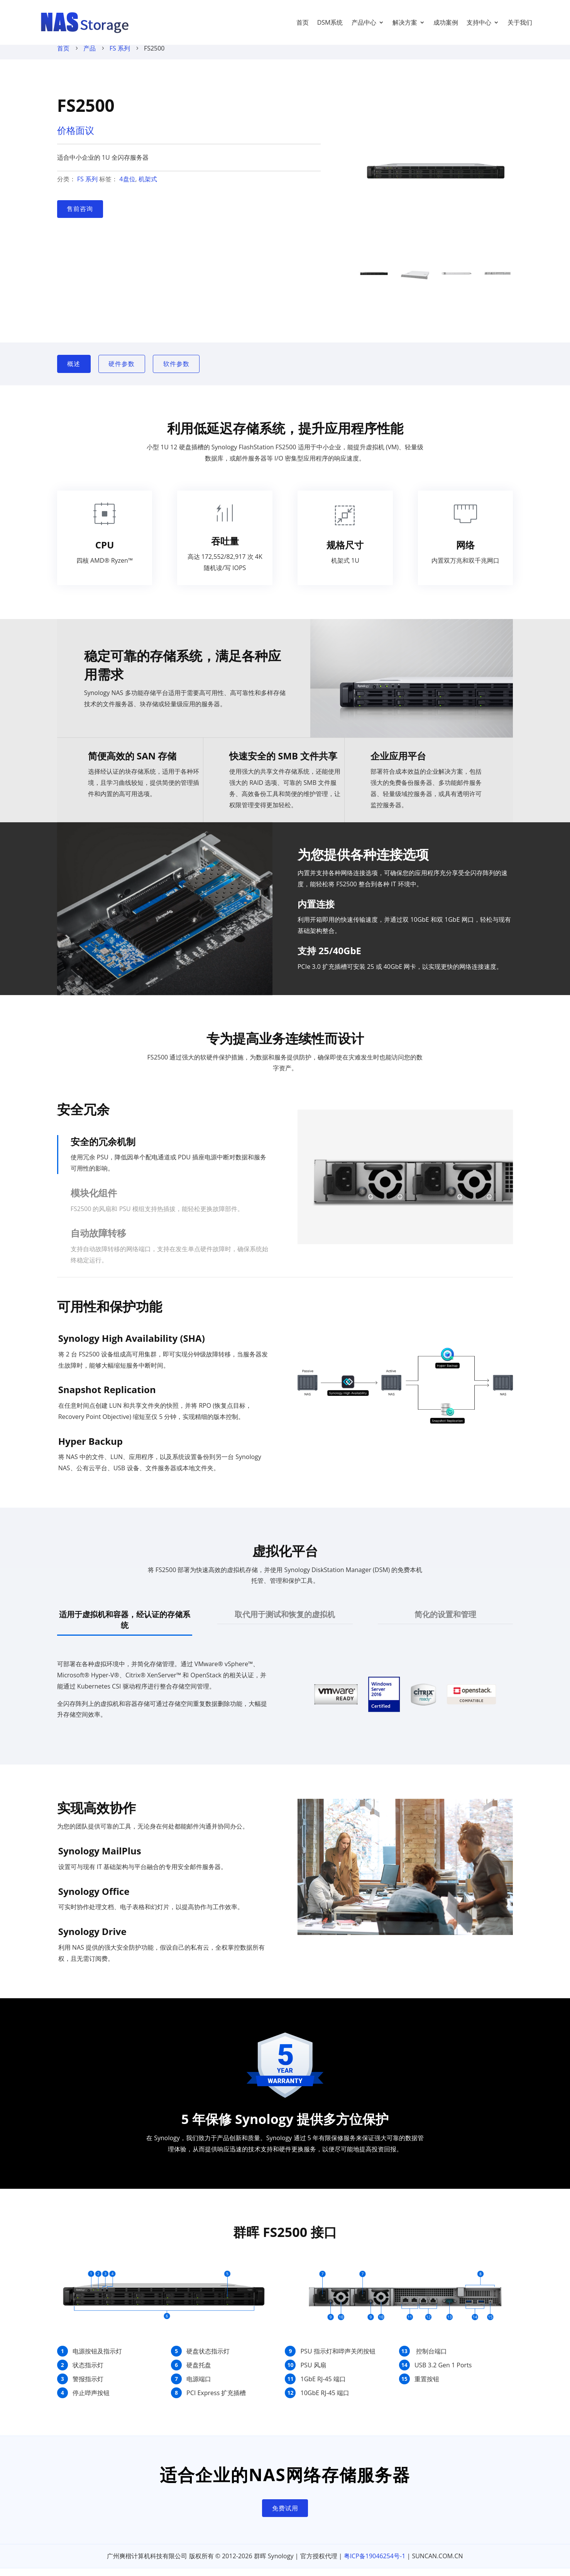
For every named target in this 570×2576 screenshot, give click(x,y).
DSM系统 (330, 22)
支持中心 (479, 22)
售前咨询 (80, 216)
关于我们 (519, 22)
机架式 (148, 186)
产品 (89, 56)
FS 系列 (120, 56)
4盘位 (127, 186)
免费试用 (285, 2516)
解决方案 (404, 22)
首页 (302, 22)
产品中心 (364, 22)
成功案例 (445, 22)
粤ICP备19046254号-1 (375, 2563)
